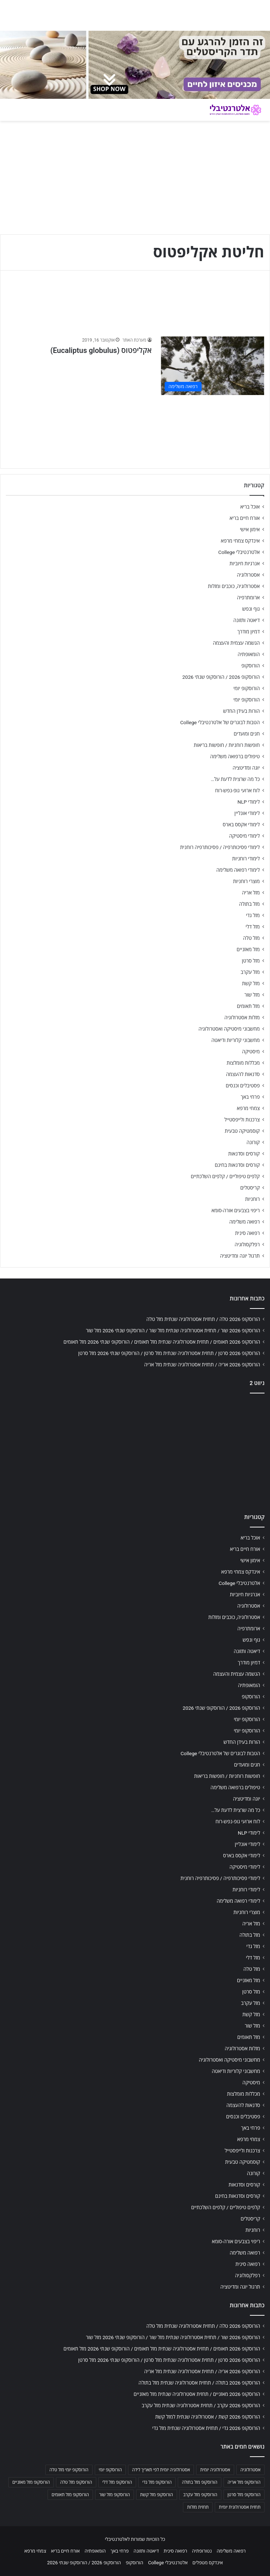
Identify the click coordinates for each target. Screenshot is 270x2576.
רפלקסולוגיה (247, 1244)
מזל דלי (252, 927)
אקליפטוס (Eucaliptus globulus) (101, 350)
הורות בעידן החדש (241, 711)
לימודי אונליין (247, 813)
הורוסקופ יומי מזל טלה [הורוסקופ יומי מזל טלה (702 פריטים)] (69, 2469)
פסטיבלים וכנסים (243, 1085)
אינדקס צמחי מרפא (240, 541)
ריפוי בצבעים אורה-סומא (235, 1210)
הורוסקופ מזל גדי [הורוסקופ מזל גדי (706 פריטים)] (157, 2482)
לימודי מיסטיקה (244, 836)
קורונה (253, 1142)
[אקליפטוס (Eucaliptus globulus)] (212, 365)
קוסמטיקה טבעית (242, 1131)
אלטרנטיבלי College (239, 552)
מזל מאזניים (248, 949)
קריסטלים (250, 1188)
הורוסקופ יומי (246, 688)
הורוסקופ (250, 666)
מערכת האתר (134, 340)
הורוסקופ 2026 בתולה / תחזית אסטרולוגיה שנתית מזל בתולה (199, 2383)
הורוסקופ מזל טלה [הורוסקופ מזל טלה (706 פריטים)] (76, 2482)
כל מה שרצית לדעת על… (235, 779)
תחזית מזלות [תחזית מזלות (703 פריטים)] (198, 2507)
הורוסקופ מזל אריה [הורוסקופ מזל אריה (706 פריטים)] (244, 2482)
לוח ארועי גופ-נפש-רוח (237, 790)
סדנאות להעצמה (243, 1074)
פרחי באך (250, 1097)
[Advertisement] (135, 1451)
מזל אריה (251, 893)
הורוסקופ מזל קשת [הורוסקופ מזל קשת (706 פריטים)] (156, 2494)
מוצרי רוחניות (246, 881)
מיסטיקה (251, 1051)
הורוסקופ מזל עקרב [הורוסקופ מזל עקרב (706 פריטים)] (200, 2494)
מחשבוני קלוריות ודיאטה (235, 1040)
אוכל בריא (250, 507)
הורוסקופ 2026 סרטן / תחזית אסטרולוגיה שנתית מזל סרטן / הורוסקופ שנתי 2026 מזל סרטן (169, 1353)
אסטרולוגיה (248, 575)
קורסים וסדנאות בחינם (237, 1165)
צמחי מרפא (248, 1108)
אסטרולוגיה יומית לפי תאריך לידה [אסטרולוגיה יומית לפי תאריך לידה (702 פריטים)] (161, 2469)
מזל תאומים (248, 1006)
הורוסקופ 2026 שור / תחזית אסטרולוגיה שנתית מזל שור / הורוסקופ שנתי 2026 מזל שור (173, 1330)
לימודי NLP (248, 802)
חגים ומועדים (247, 734)
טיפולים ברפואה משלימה (235, 756)
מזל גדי (253, 915)
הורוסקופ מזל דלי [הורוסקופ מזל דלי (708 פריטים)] (117, 2482)
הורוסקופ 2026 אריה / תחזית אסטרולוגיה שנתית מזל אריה (202, 1364)
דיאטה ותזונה (246, 620)
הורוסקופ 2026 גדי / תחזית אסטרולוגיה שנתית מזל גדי (206, 2428)
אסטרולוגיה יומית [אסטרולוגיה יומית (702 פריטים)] (215, 2469)
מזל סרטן (251, 961)
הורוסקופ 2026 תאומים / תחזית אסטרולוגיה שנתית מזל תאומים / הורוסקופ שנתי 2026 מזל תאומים (161, 1342)
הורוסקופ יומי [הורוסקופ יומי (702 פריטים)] (110, 2469)
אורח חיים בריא (244, 518)
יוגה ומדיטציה (246, 768)
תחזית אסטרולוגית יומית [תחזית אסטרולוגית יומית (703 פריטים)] (239, 2507)
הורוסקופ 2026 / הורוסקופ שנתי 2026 (221, 677)
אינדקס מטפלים (207, 2562)
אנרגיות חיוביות (244, 563)
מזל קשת (251, 983)
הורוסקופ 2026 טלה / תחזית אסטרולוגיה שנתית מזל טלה (203, 1319)
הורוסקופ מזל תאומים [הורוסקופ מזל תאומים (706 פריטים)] (70, 2494)
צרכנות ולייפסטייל (242, 1120)
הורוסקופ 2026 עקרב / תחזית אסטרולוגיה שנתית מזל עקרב (201, 2405)
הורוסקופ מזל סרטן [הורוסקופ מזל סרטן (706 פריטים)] (244, 2494)
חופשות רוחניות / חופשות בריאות (227, 745)
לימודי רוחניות (246, 858)
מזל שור (252, 995)
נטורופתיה (202, 2551)
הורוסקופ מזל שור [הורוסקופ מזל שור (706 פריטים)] (114, 2494)
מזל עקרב (250, 972)
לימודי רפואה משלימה (238, 870)
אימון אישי (250, 529)
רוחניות (252, 1199)
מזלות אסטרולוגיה (242, 1017)
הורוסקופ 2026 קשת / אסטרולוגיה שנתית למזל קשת (207, 2417)
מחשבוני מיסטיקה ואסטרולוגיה (229, 1029)
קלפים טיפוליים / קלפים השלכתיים (225, 1176)
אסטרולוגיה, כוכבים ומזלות (234, 586)
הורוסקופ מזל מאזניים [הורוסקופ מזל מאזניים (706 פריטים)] (31, 2482)
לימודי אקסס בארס (241, 824)
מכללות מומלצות (243, 1063)
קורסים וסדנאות (244, 1154)
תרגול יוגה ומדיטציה (240, 1256)
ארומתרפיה (248, 597)
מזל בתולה (249, 904)
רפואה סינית (247, 1233)
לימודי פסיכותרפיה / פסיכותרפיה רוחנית (220, 847)
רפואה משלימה (244, 1222)
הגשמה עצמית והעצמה (236, 643)
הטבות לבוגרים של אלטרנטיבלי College (220, 722)
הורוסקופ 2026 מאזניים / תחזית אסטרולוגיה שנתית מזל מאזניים (197, 2394)
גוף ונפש (251, 609)
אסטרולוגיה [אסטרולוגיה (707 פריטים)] (250, 2469)
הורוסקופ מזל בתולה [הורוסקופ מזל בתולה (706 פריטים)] (199, 2482)
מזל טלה (251, 938)
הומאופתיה (248, 654)
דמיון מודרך (248, 631)
